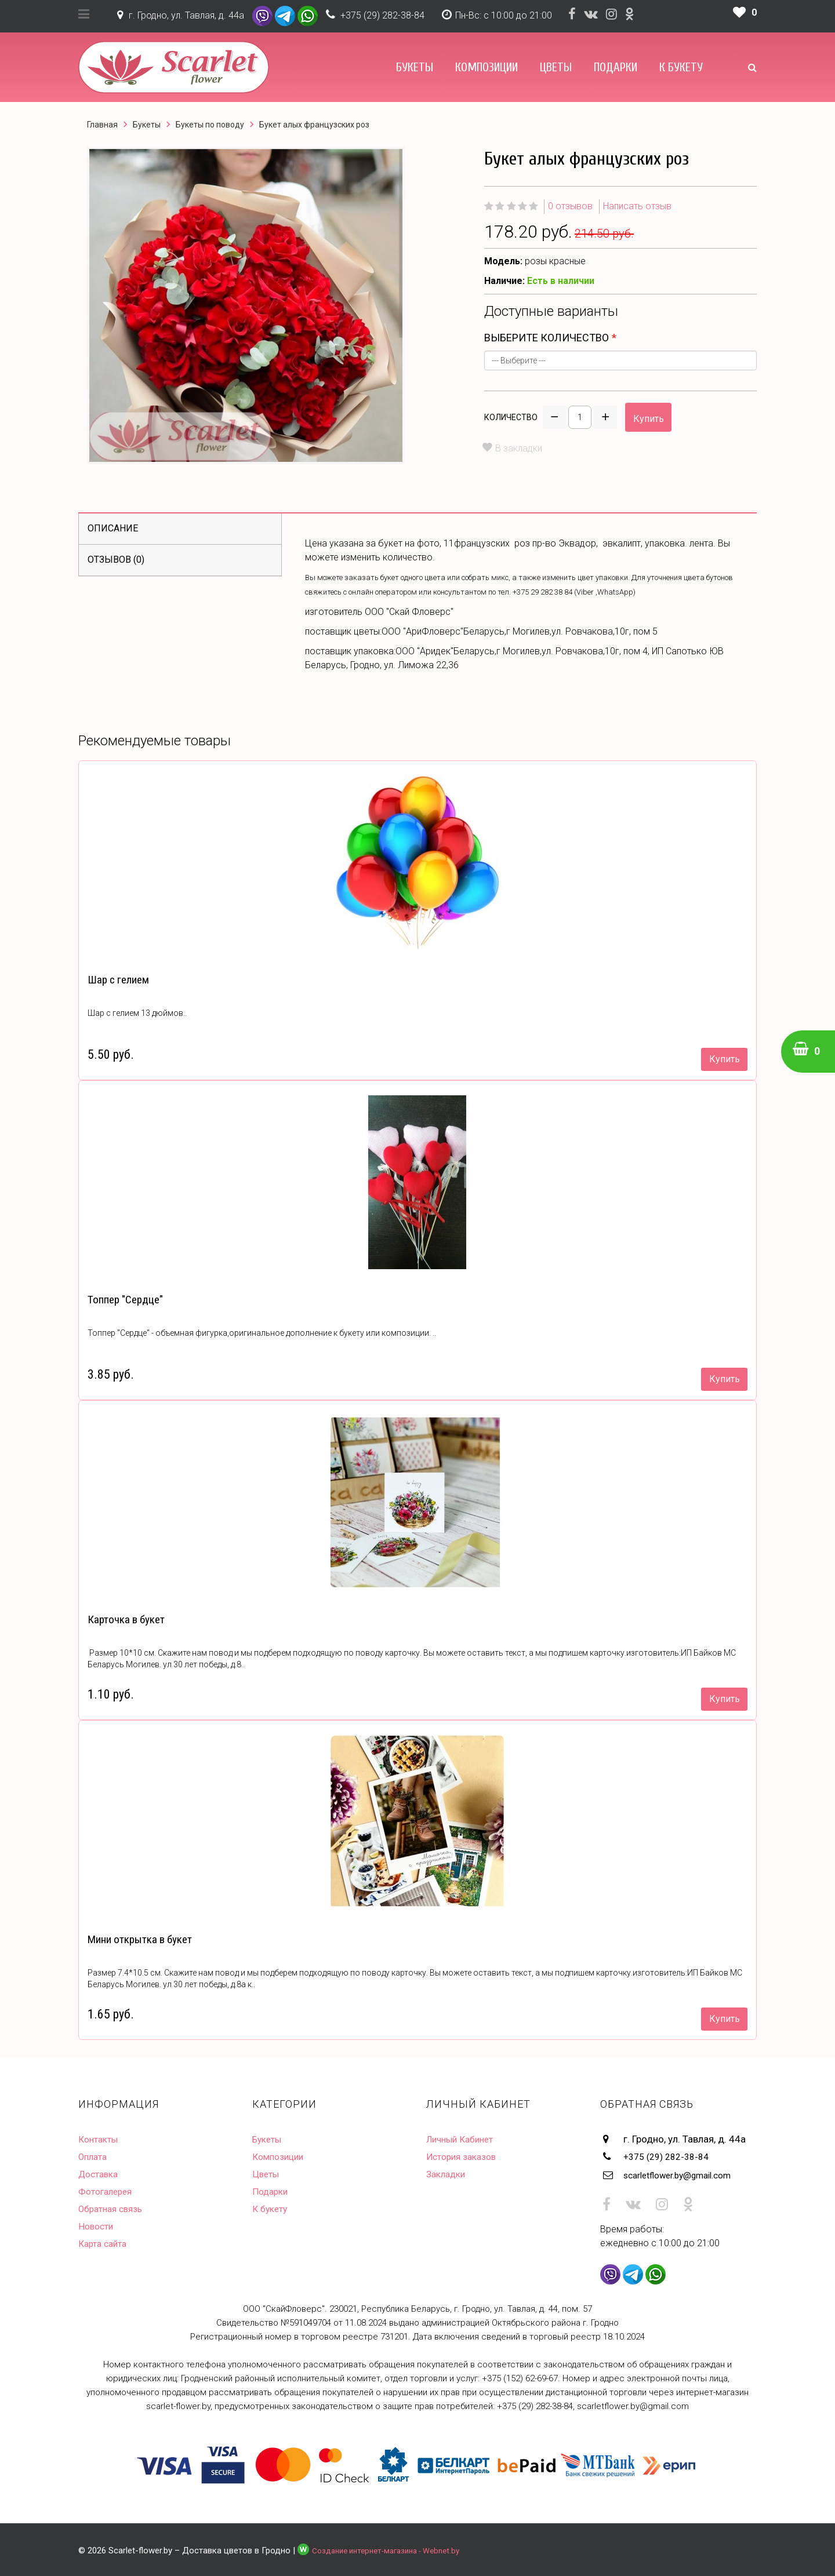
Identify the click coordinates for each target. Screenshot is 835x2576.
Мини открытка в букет (138, 1939)
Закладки (448, 2174)
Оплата (94, 2156)
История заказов (465, 2156)
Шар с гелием (117, 980)
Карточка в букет (124, 1619)
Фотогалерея (107, 2191)
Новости (97, 2226)
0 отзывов (570, 206)
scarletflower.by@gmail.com (685, 2174)
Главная (102, 124)
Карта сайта (105, 2243)
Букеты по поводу (210, 124)
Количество (511, 417)
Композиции (486, 67)
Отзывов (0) (116, 559)
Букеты (414, 67)
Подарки (615, 67)
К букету (681, 67)
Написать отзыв (637, 206)
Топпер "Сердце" (124, 1300)
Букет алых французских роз (314, 124)
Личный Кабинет (463, 2139)
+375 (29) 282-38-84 (382, 15)
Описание (113, 528)
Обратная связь (114, 2208)
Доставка (100, 2174)
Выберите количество (546, 337)
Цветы (556, 67)
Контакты (100, 2139)
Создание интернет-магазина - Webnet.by (395, 2547)
